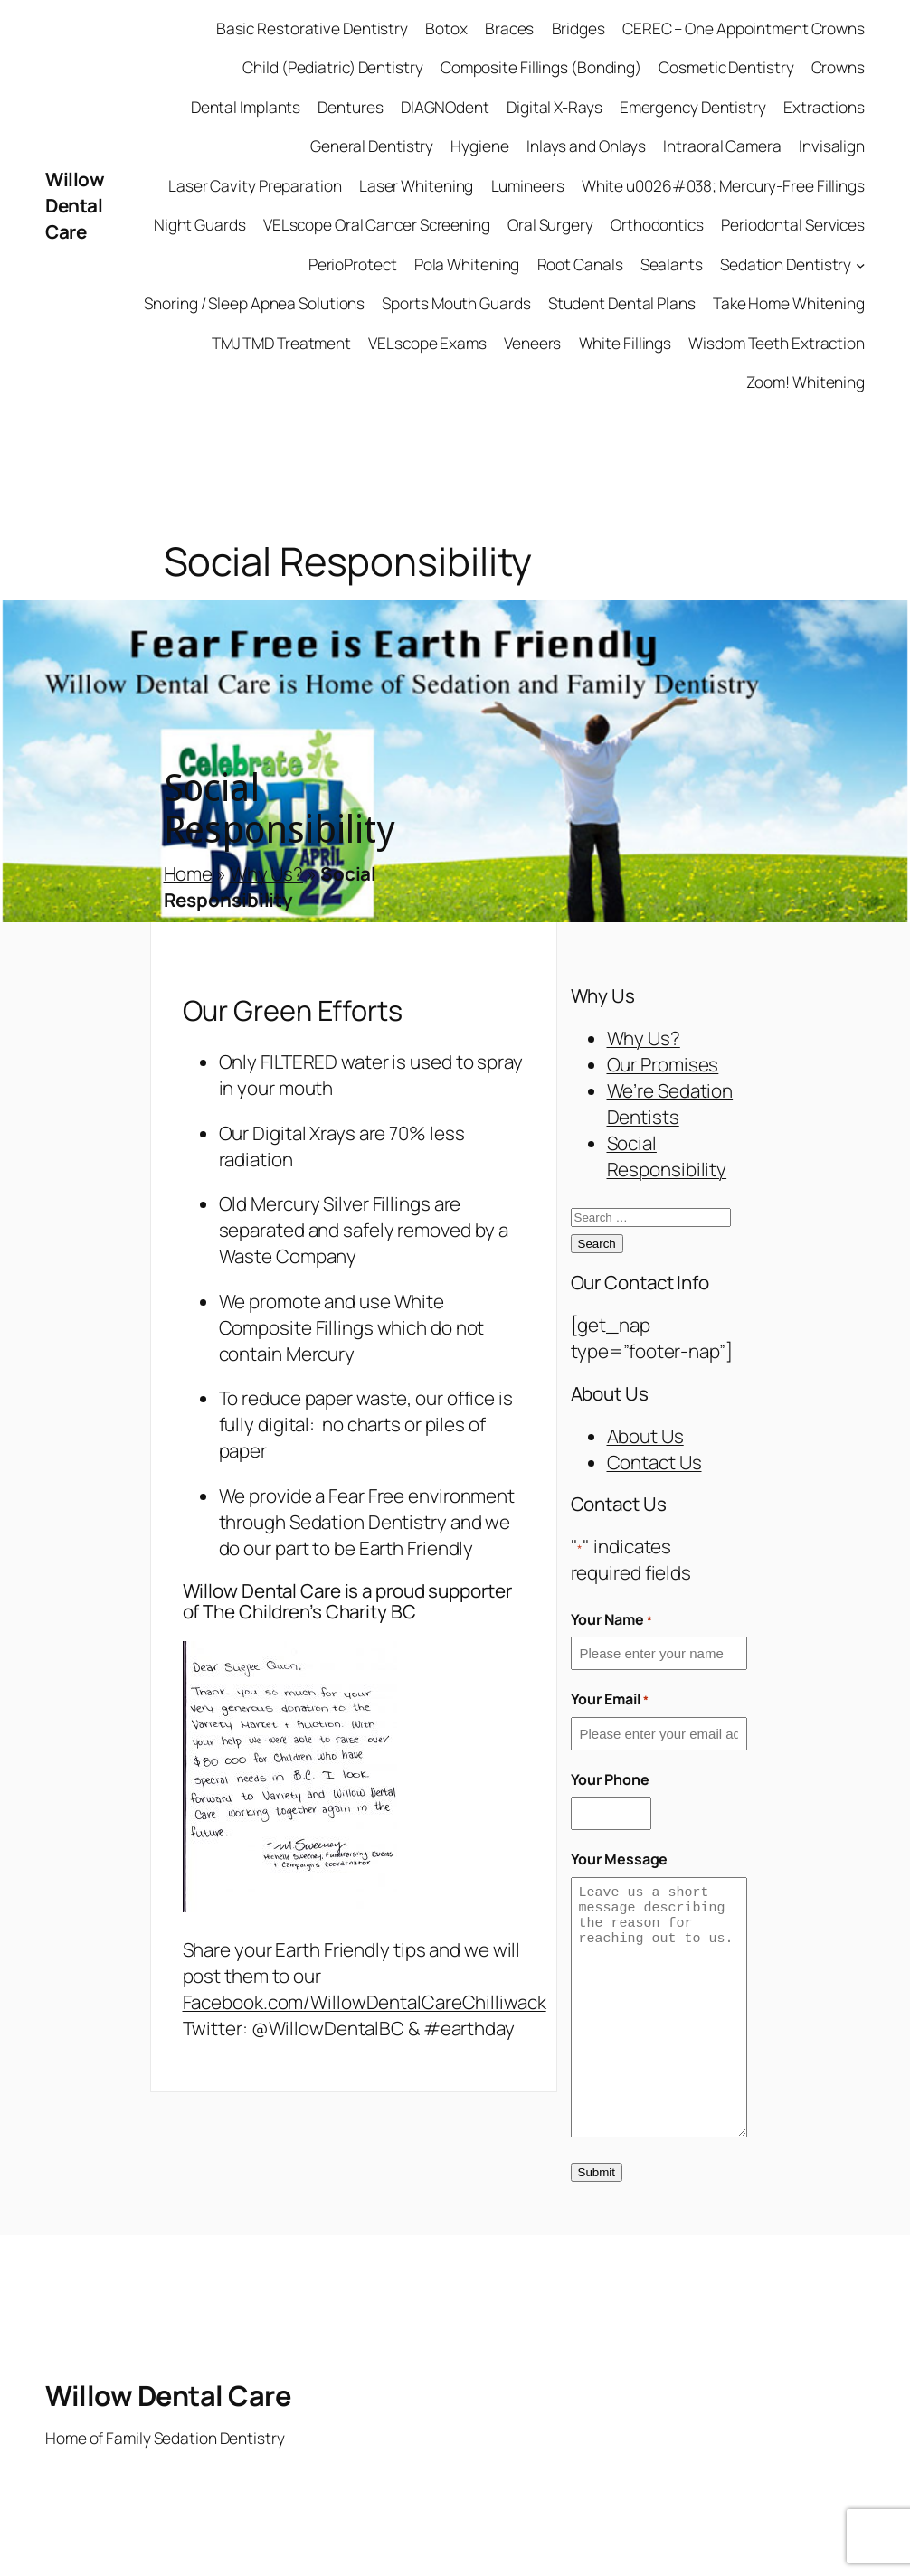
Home (188, 873)
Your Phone (610, 1779)
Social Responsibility (667, 1156)
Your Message (619, 1859)
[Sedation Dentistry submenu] (860, 264)
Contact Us (654, 1462)
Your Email (610, 1699)
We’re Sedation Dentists (670, 1103)
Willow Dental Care (74, 205)
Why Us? (266, 873)
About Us (645, 1435)
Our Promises (663, 1064)
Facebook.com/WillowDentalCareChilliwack (364, 2002)
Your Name (611, 1619)
